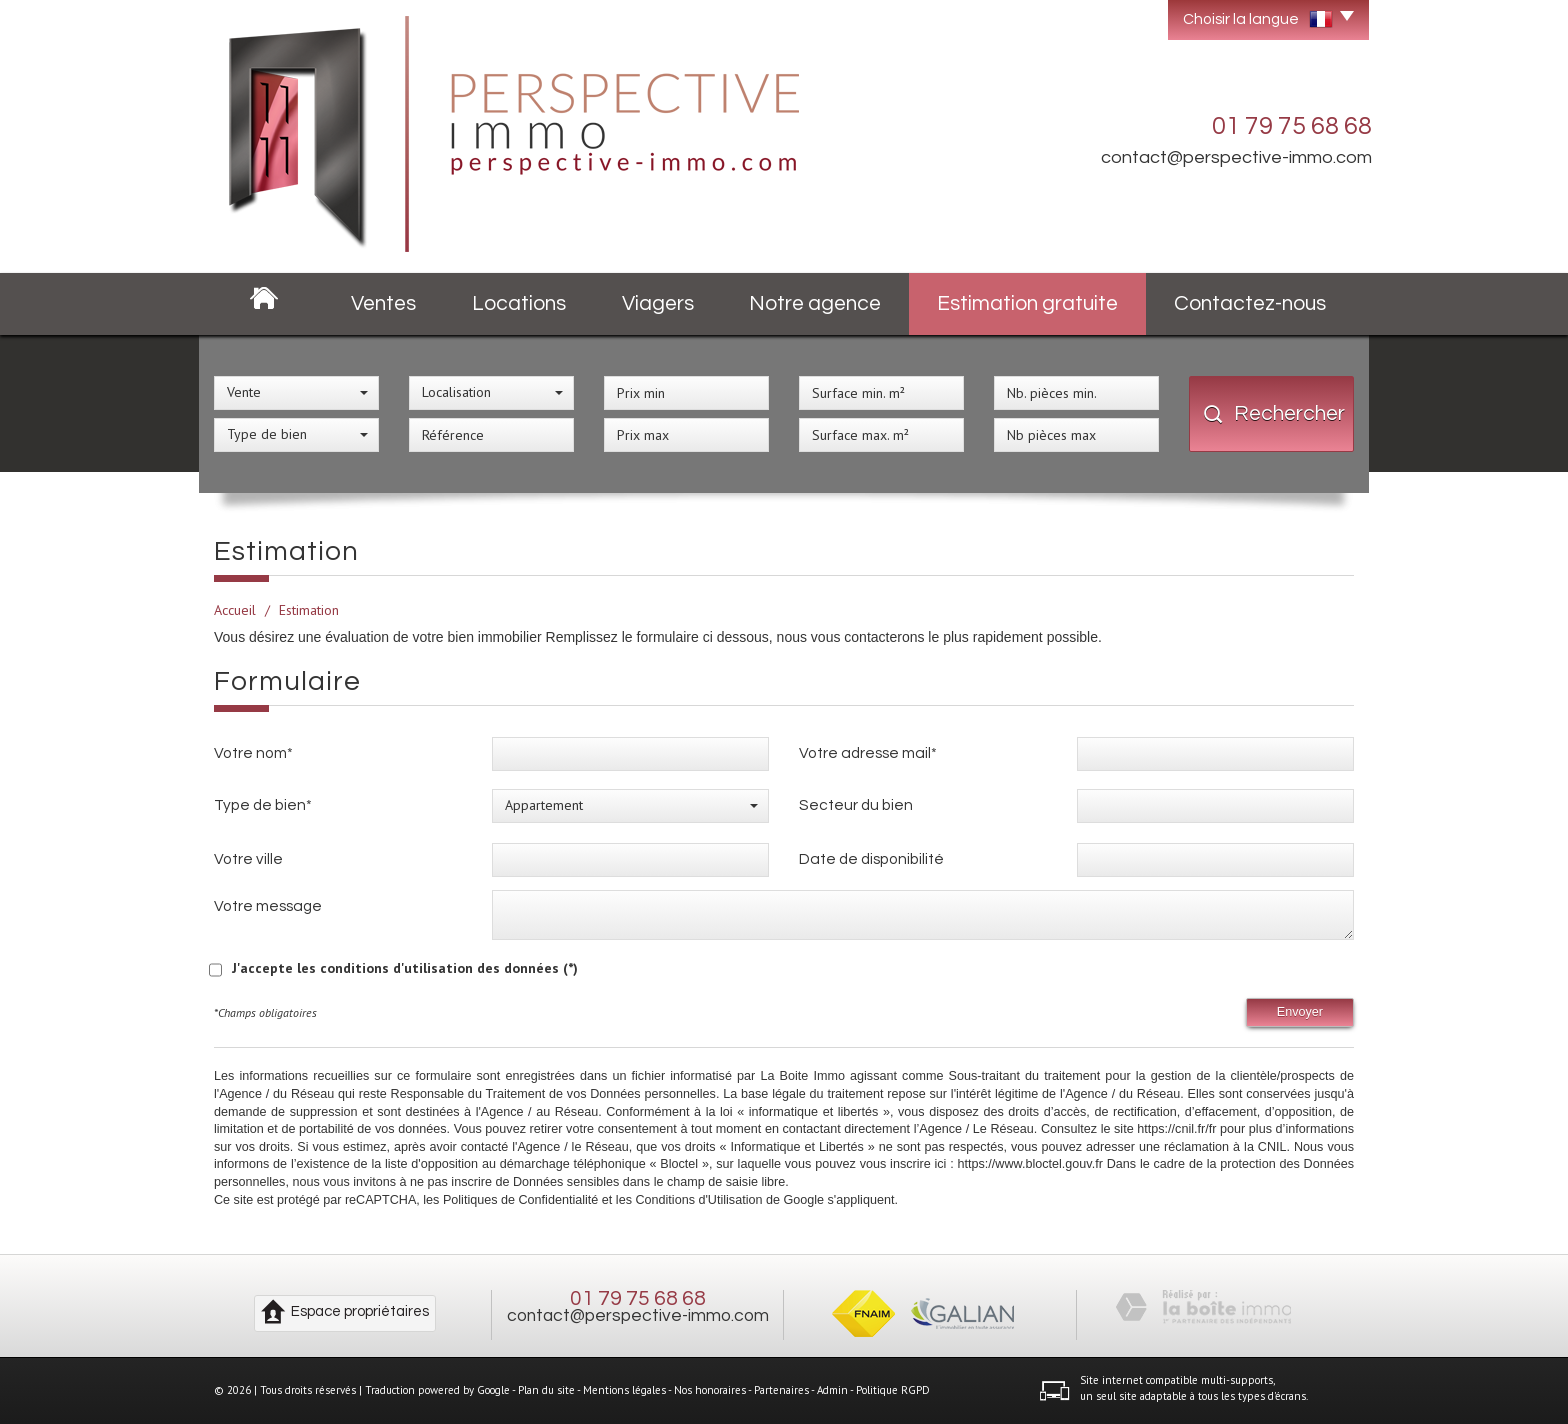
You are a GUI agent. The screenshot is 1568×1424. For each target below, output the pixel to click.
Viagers (658, 303)
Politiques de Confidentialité (520, 1200)
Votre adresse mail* (868, 753)
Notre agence (815, 303)
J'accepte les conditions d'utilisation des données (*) (405, 968)
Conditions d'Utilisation (698, 1200)
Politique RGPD (893, 1390)
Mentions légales (624, 1390)
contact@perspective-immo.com (1236, 157)
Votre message (268, 906)
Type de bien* (263, 805)
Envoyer (1300, 1012)
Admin (832, 1390)
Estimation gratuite (1027, 303)
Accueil (235, 610)
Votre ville (248, 859)
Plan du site (546, 1390)
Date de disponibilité (871, 859)
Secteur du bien (856, 805)
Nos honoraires (710, 1390)
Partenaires (781, 1390)
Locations (519, 303)
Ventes (383, 303)
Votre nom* (253, 753)
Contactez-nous (1250, 303)
